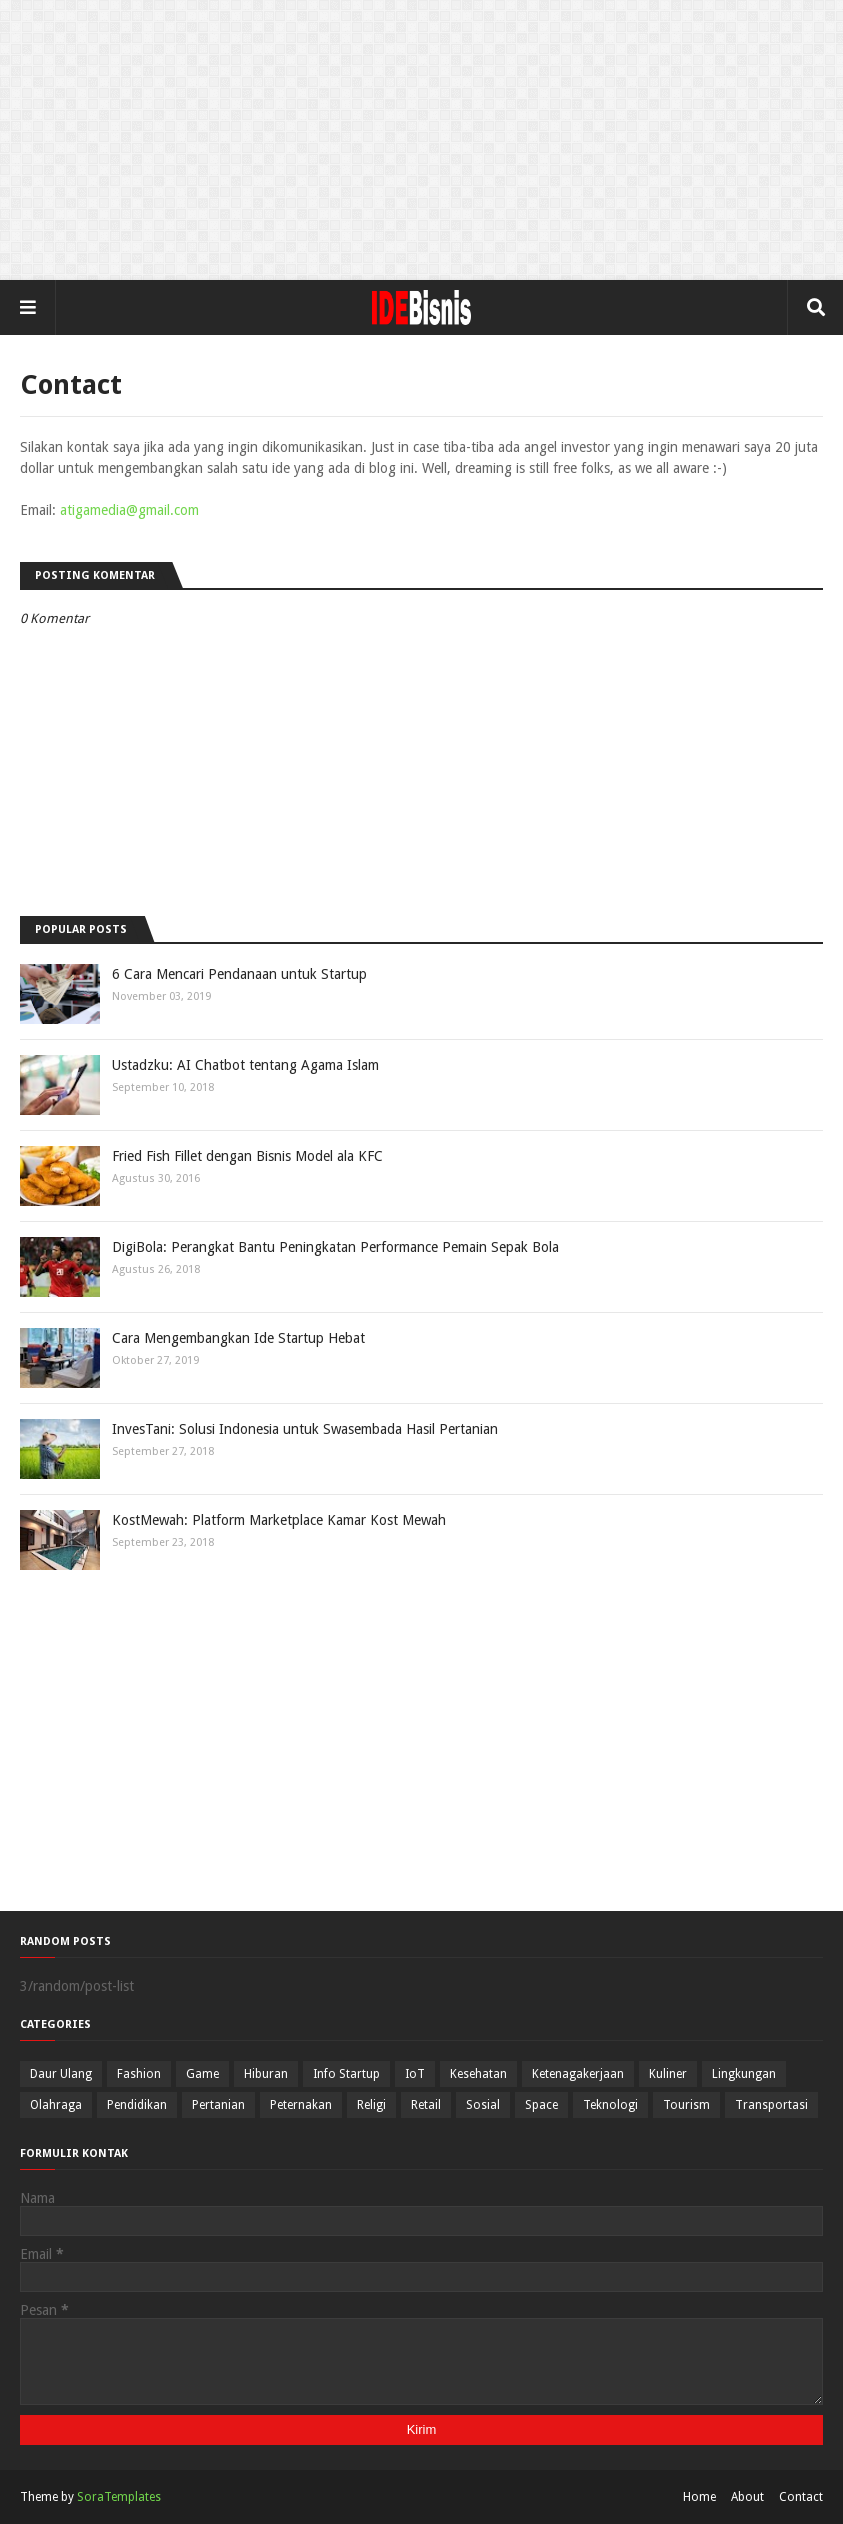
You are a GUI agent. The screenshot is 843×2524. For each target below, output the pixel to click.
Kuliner (668, 2074)
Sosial (483, 2105)
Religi (371, 2105)
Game (202, 2074)
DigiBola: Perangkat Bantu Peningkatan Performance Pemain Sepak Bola (335, 1247)
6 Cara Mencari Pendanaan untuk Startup (239, 974)
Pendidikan (137, 2105)
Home (699, 2497)
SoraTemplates (119, 2497)
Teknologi (610, 2105)
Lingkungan (744, 2074)
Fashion (139, 2074)
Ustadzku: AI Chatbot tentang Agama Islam (245, 1065)
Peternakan (301, 2105)
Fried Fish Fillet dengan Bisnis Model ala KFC (247, 1156)
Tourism (686, 2105)
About (747, 2497)
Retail (426, 2105)
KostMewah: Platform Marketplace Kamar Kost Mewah (279, 1520)
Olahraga (56, 2105)
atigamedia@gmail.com (129, 510)
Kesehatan (478, 2074)
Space (541, 2105)
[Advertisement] (421, 140)
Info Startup (346, 2074)
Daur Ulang (61, 2074)
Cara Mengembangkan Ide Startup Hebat (238, 1338)
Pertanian (218, 2105)
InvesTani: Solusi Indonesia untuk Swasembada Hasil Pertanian (305, 1429)
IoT (415, 2074)
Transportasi (771, 2105)
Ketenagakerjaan (578, 2074)
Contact (801, 2497)
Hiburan (266, 2074)
